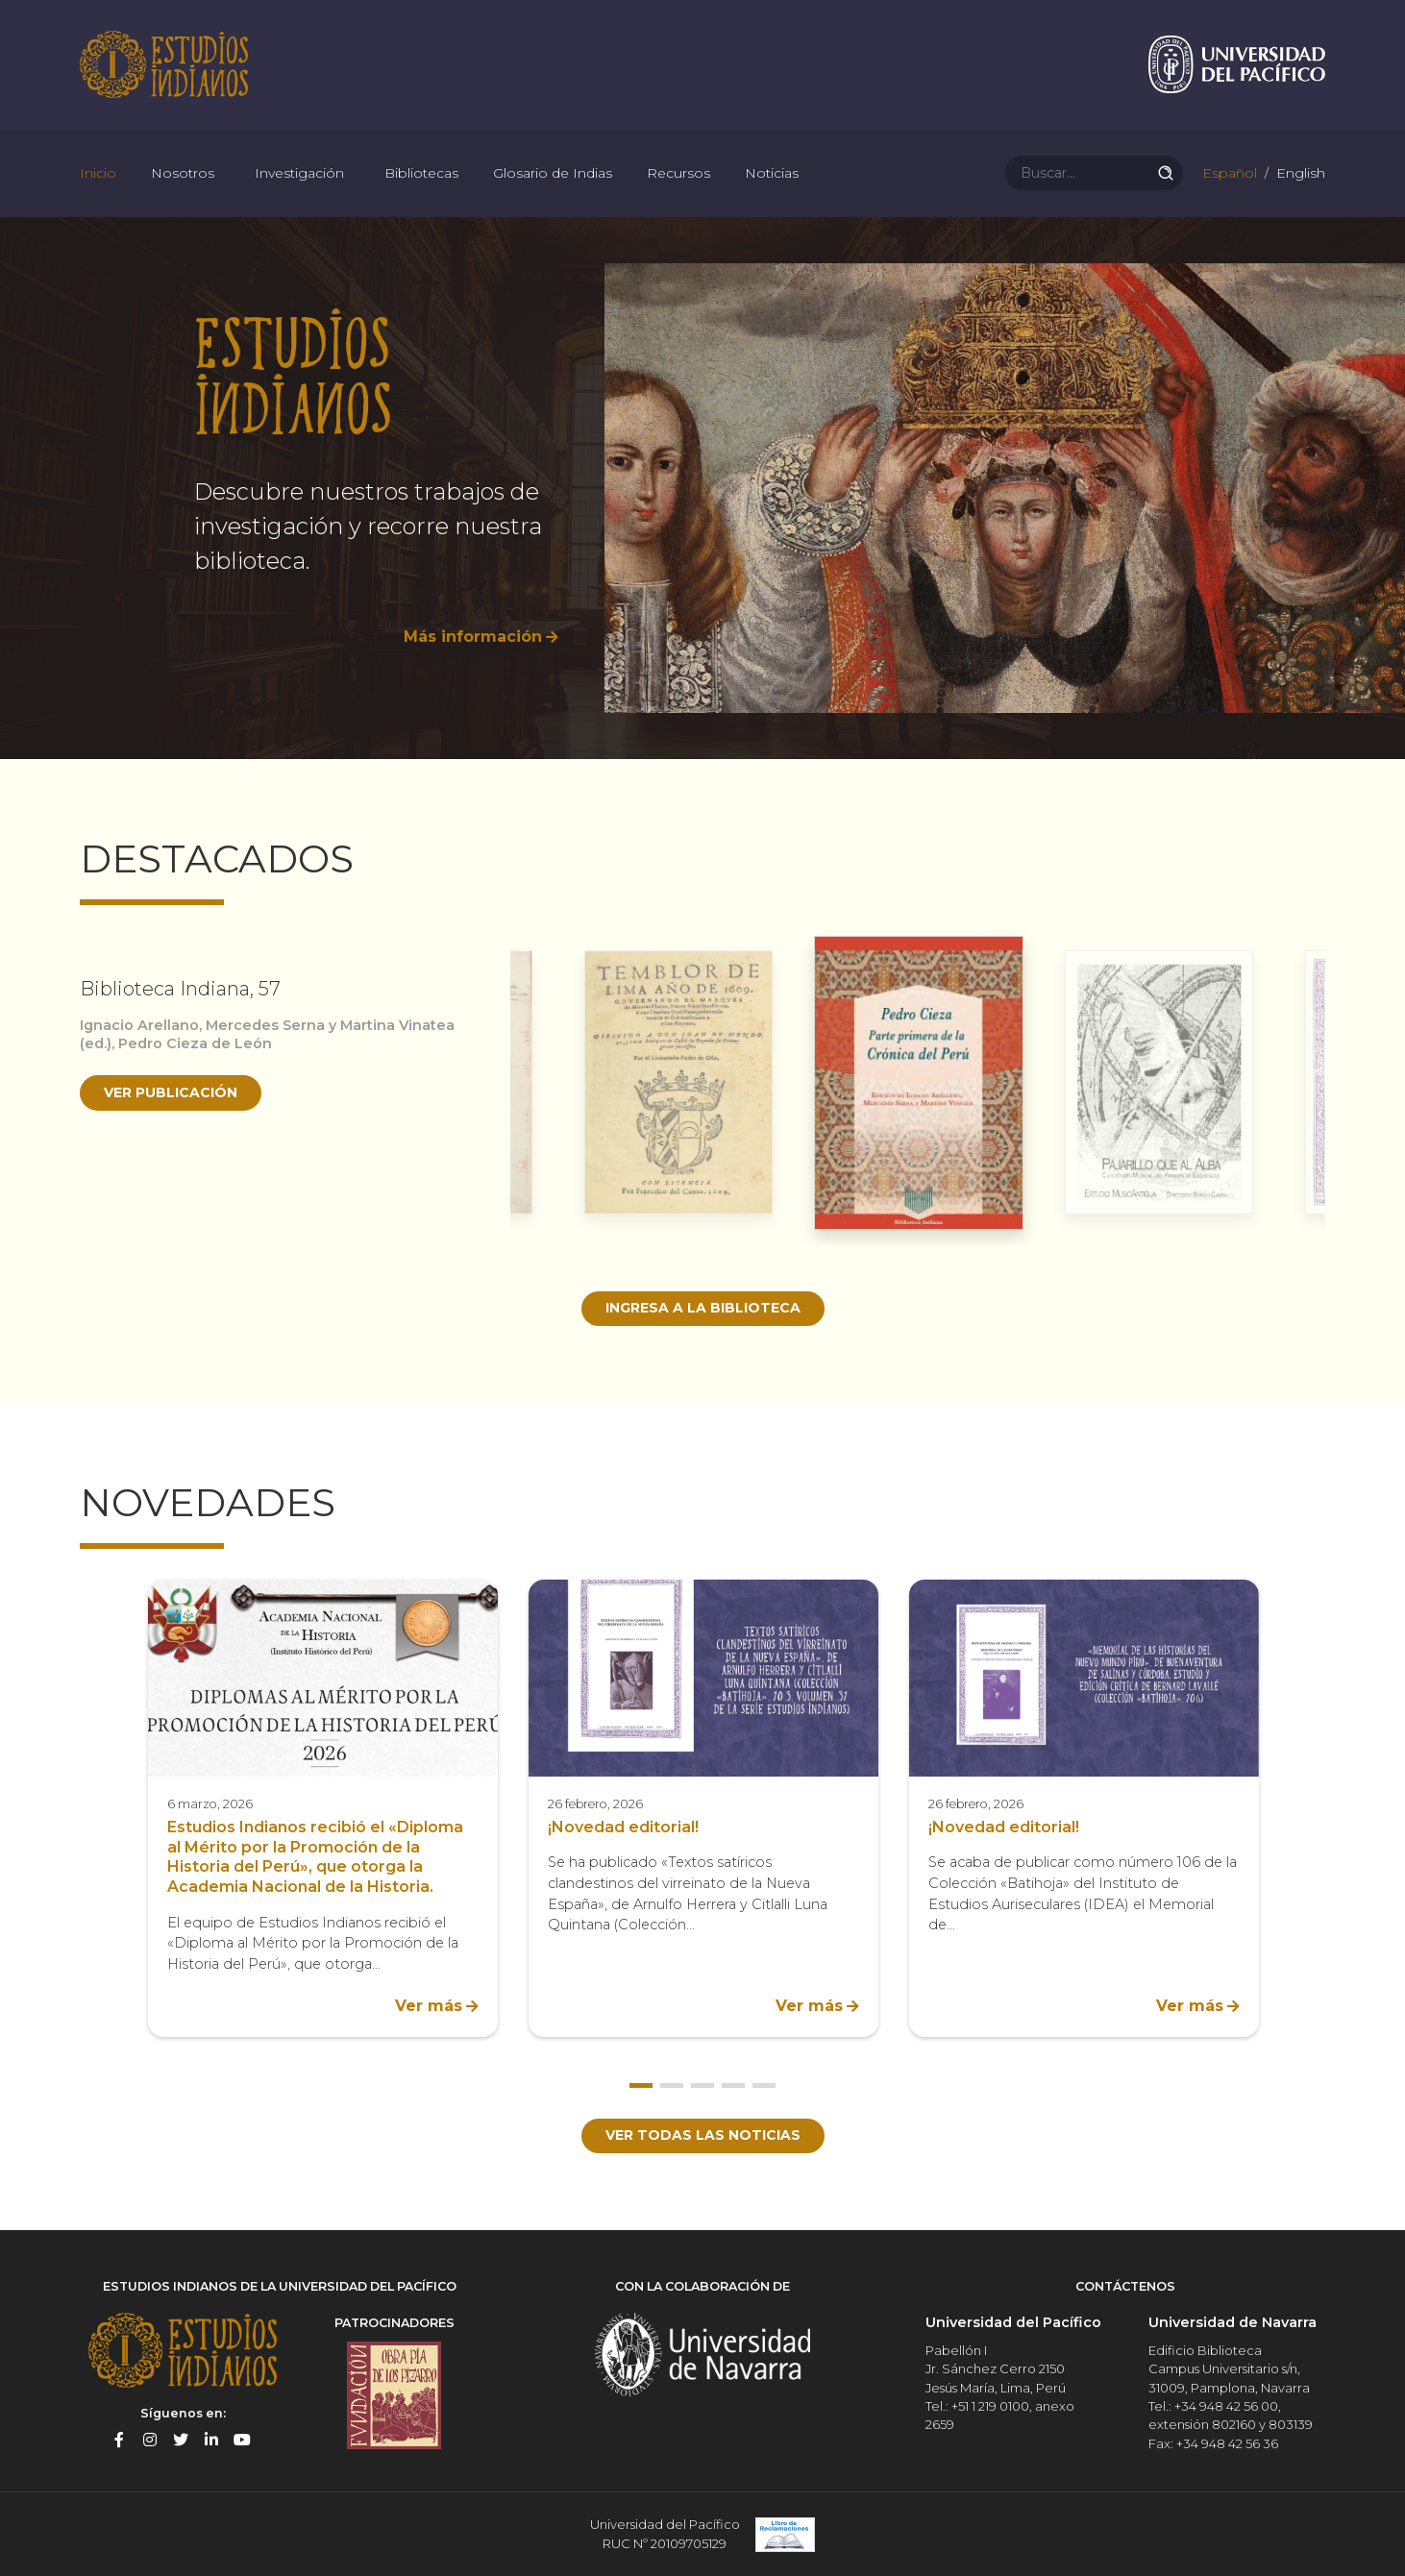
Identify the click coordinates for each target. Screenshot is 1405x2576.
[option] (702, 488)
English (1298, 173)
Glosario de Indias (552, 173)
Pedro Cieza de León (195, 1043)
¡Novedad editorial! (623, 1827)
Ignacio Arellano (139, 1025)
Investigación (299, 173)
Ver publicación (170, 1092)
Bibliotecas (421, 173)
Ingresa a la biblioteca (703, 1307)
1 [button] (641, 2085)
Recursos (678, 173)
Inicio (98, 173)
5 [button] (764, 2085)
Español (1227, 173)
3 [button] (702, 2085)
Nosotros (182, 173)
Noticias (772, 173)
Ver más (428, 2006)
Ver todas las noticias (703, 2135)
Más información (473, 636)
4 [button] (733, 2085)
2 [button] (671, 2085)
